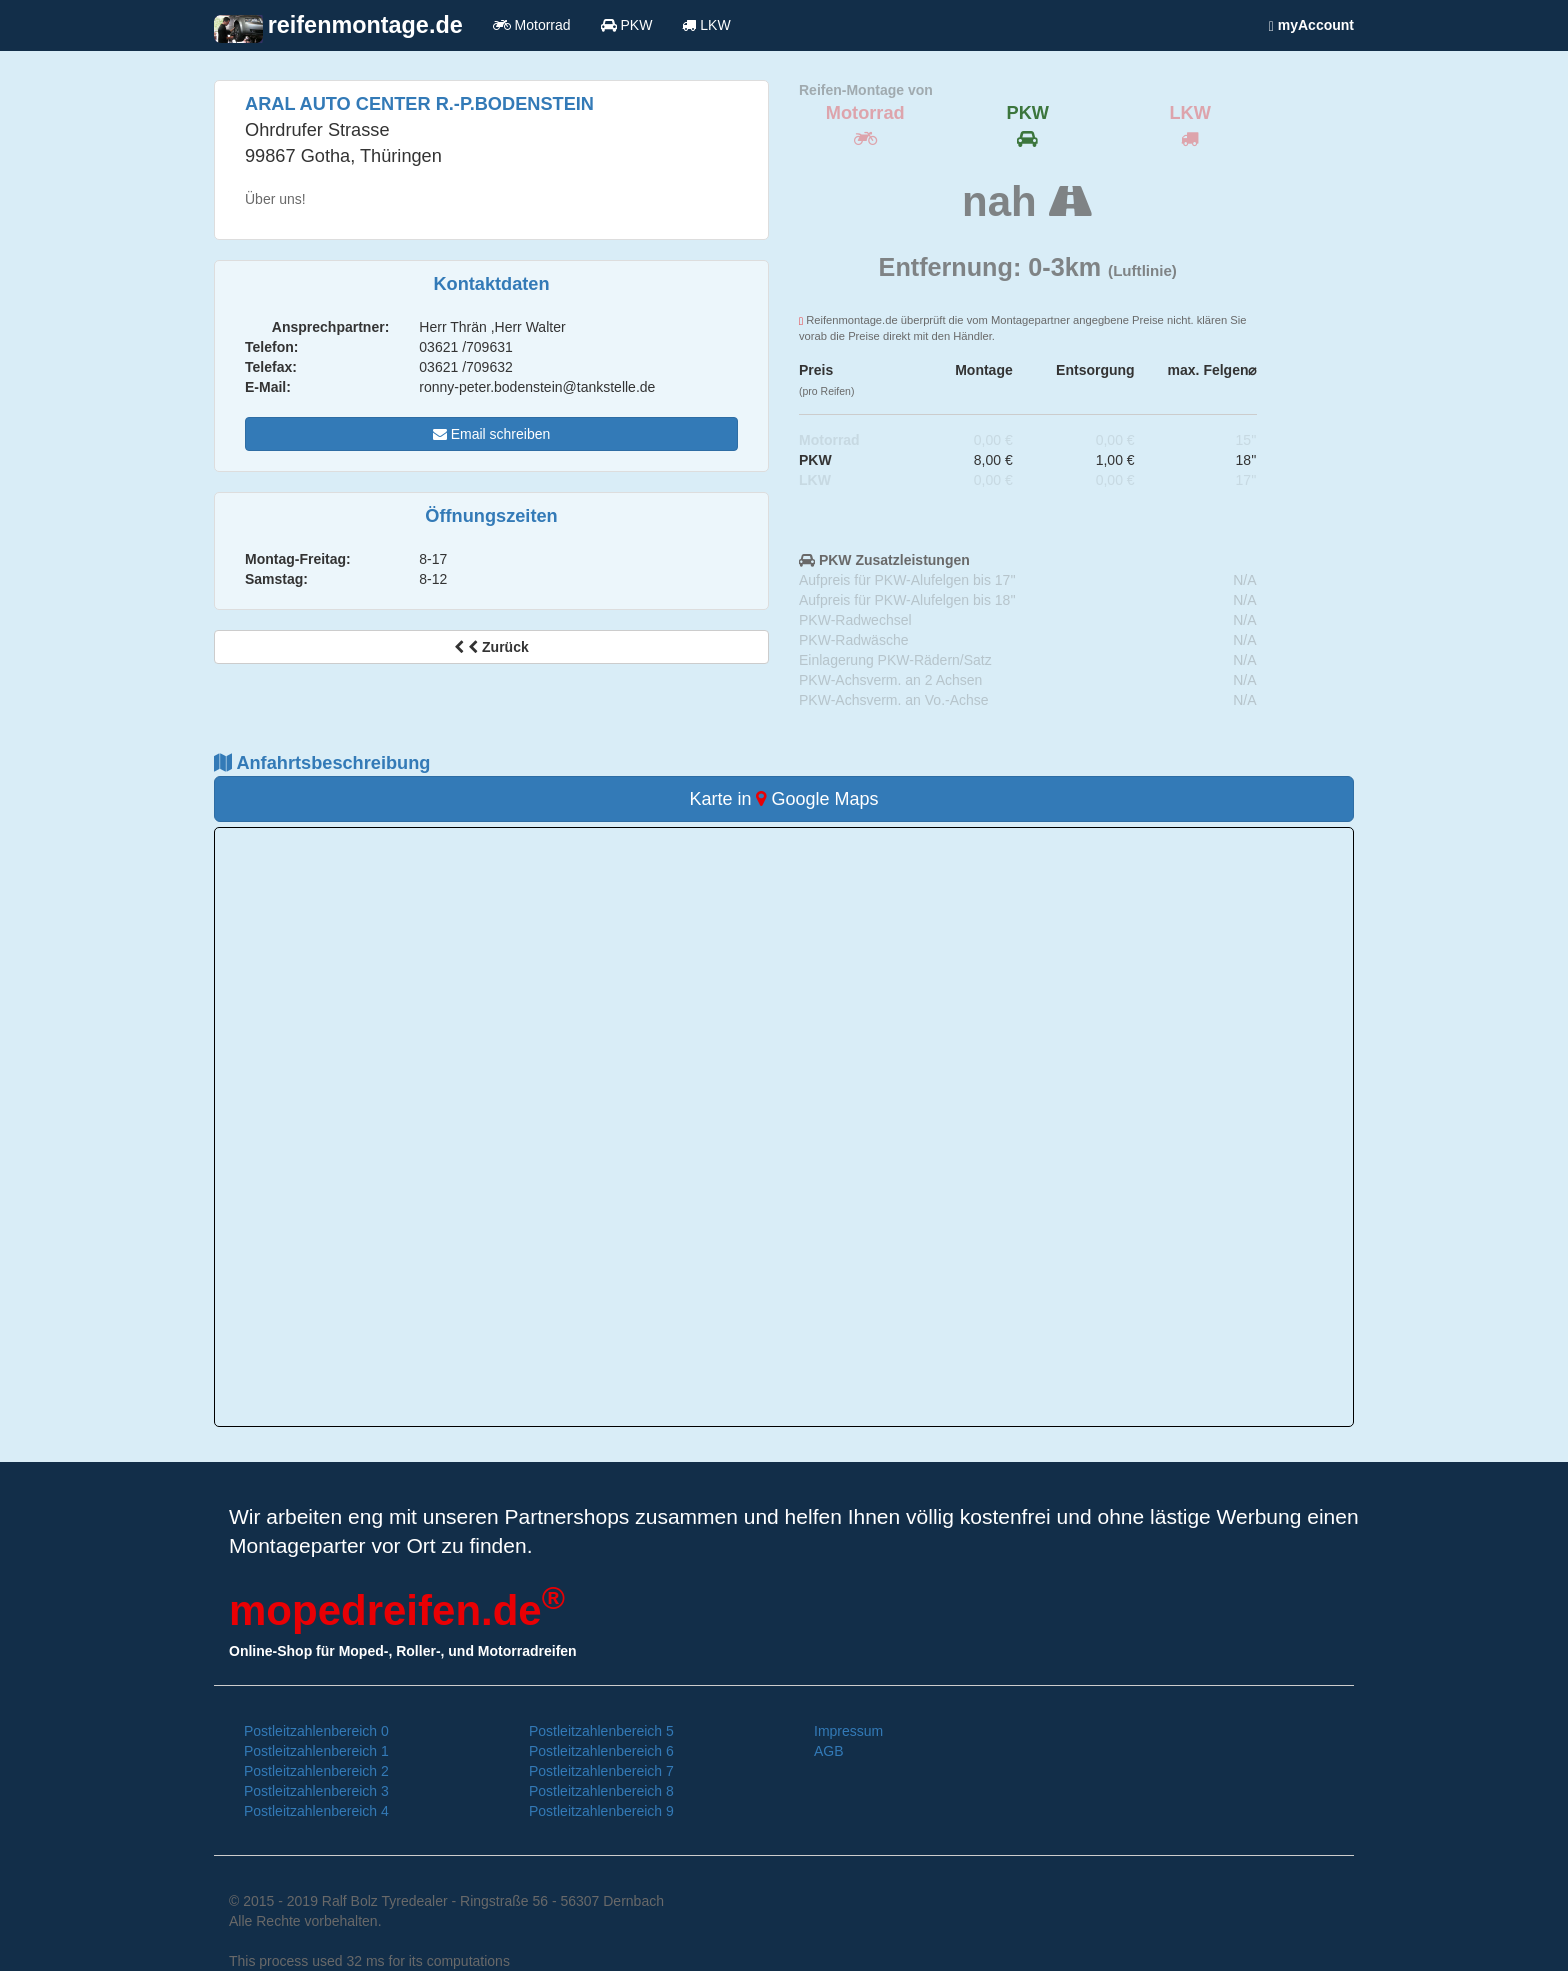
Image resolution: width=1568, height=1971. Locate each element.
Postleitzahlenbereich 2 (316, 1771)
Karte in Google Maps (783, 799)
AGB (829, 1751)
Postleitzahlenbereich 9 (601, 1811)
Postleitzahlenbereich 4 (316, 1811)
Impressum (848, 1731)
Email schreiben (492, 434)
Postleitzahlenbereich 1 (316, 1751)
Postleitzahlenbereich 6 (601, 1751)
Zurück (491, 647)
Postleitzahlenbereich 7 (601, 1771)
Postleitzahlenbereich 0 (316, 1731)
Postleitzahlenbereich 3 (316, 1791)
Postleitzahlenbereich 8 (601, 1791)
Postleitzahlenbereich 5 (601, 1731)
